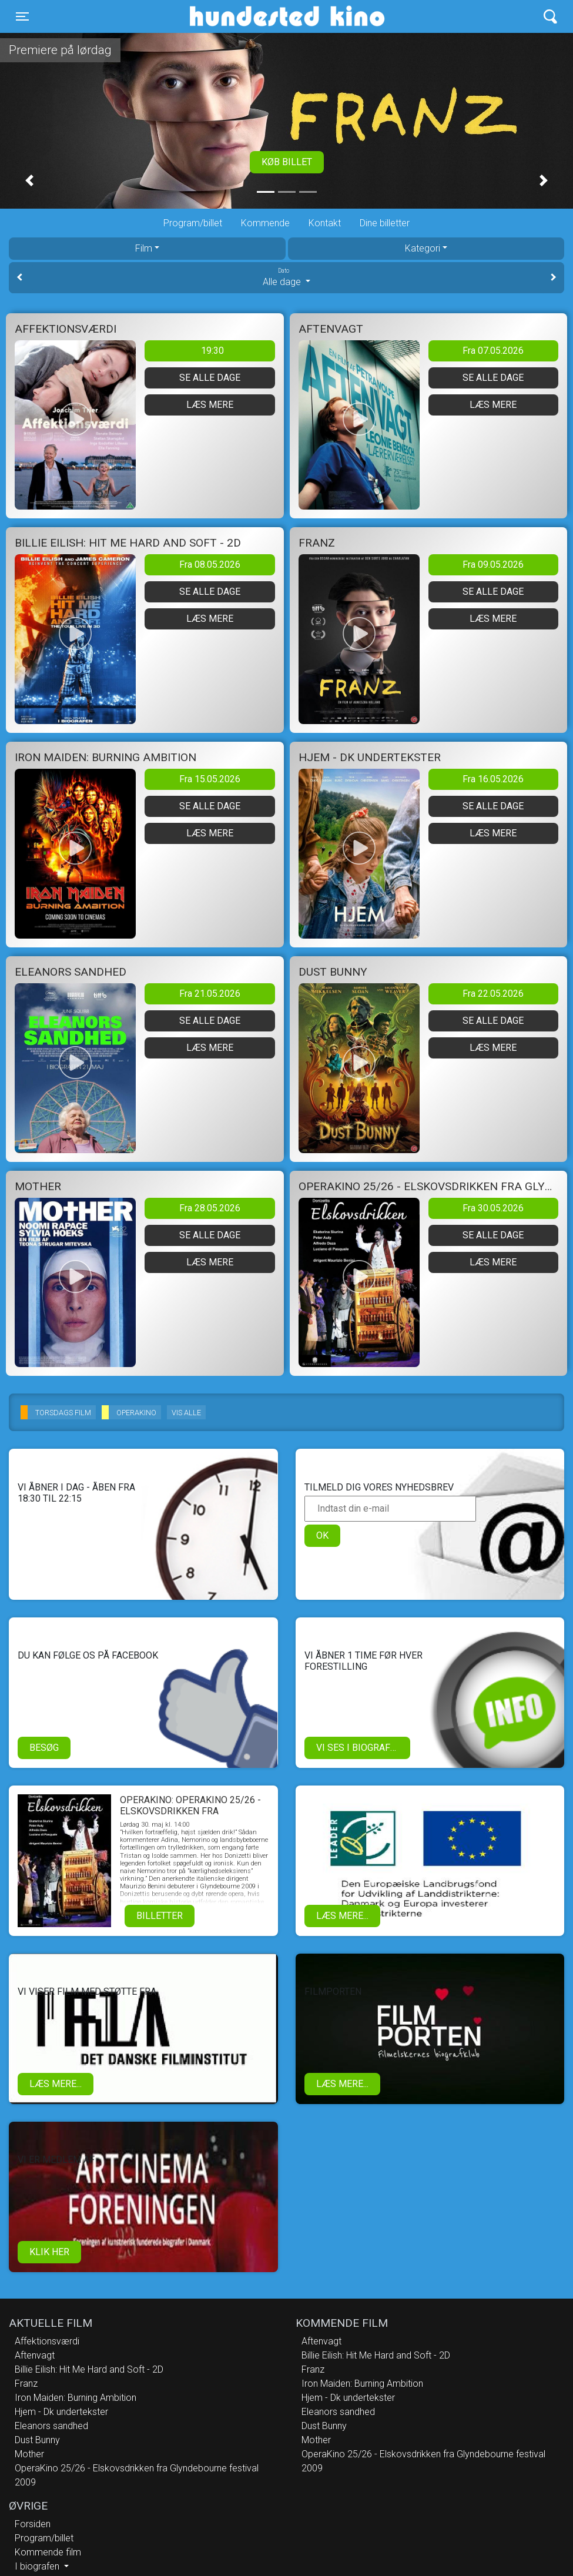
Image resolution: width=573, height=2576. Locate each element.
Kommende (265, 223)
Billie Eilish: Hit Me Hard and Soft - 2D (89, 2369)
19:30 (212, 350)
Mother (29, 2454)
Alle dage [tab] (286, 276)
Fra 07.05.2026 (493, 350)
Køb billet (287, 162)
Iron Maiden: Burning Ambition (75, 2397)
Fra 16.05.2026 (493, 779)
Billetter (159, 1915)
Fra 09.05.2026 (493, 564)
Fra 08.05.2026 (209, 564)
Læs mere (209, 404)
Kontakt (325, 223)
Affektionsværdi (47, 2341)
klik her (49, 2251)
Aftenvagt (35, 2355)
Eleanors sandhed (51, 2425)
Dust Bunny (37, 2440)
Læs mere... (342, 1915)
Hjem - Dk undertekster (61, 2411)
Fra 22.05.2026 (493, 993)
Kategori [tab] (422, 248)
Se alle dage (209, 377)
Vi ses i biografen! (360, 1747)
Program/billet (192, 223)
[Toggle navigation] (22, 16)
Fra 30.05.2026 (493, 1208)
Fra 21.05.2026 (209, 993)
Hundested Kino (230, 16)
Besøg (44, 1747)
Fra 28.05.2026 (209, 1208)
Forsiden (33, 2524)
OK (322, 1535)
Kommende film (48, 2552)
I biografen (38, 2566)
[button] (29, 180)
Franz (26, 2383)
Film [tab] (143, 248)
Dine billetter (385, 223)
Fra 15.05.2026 (209, 779)
